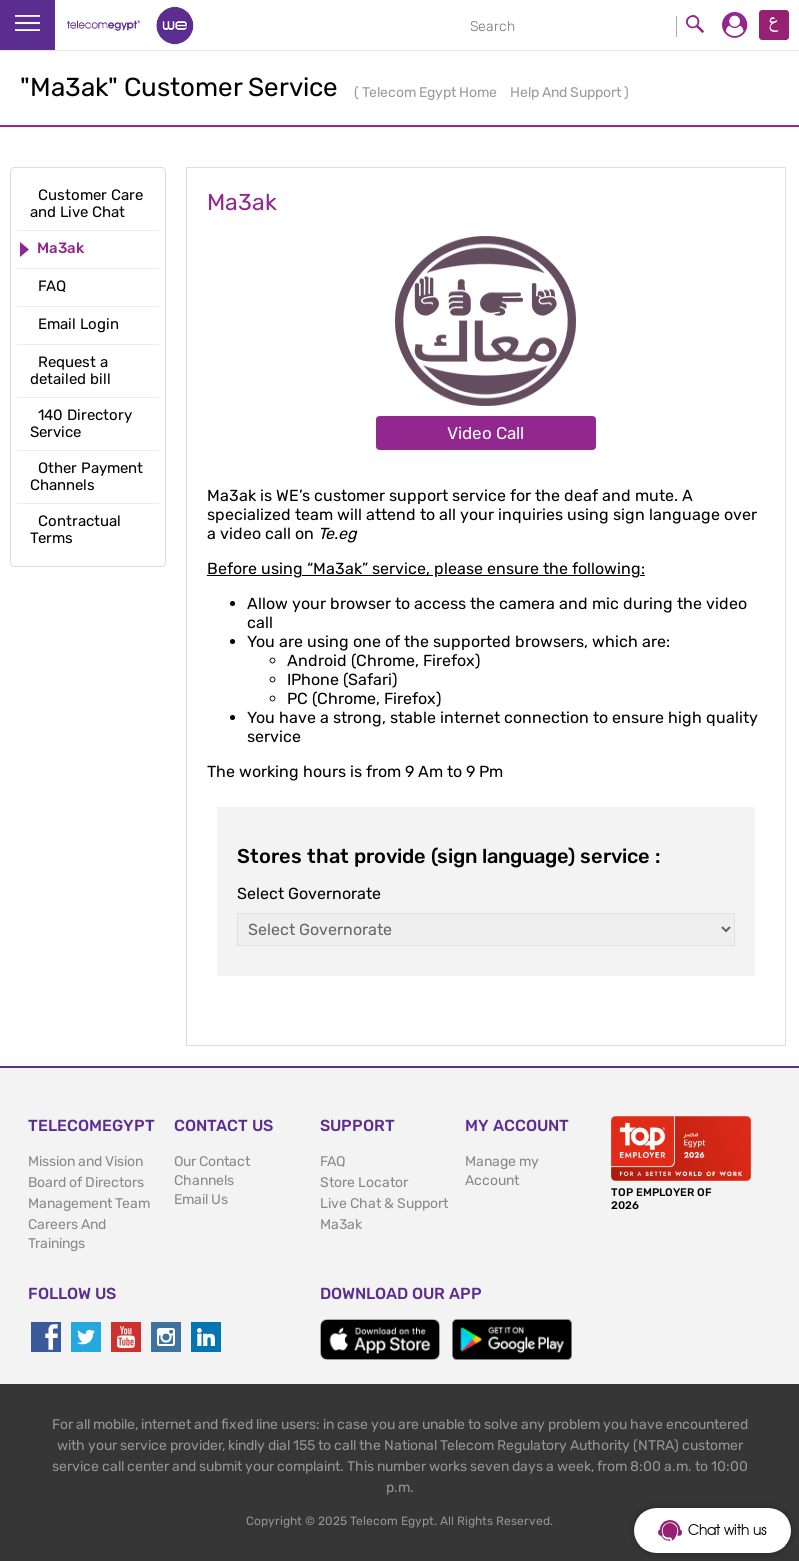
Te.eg (337, 533)
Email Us (201, 1199)
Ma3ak (341, 1224)
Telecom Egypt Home (431, 92)
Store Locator (364, 1182)
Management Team (89, 1203)
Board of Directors (86, 1182)
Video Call (485, 433)
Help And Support (567, 92)
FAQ (332, 1161)
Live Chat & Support (384, 1203)
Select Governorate (309, 893)
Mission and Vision (85, 1161)
